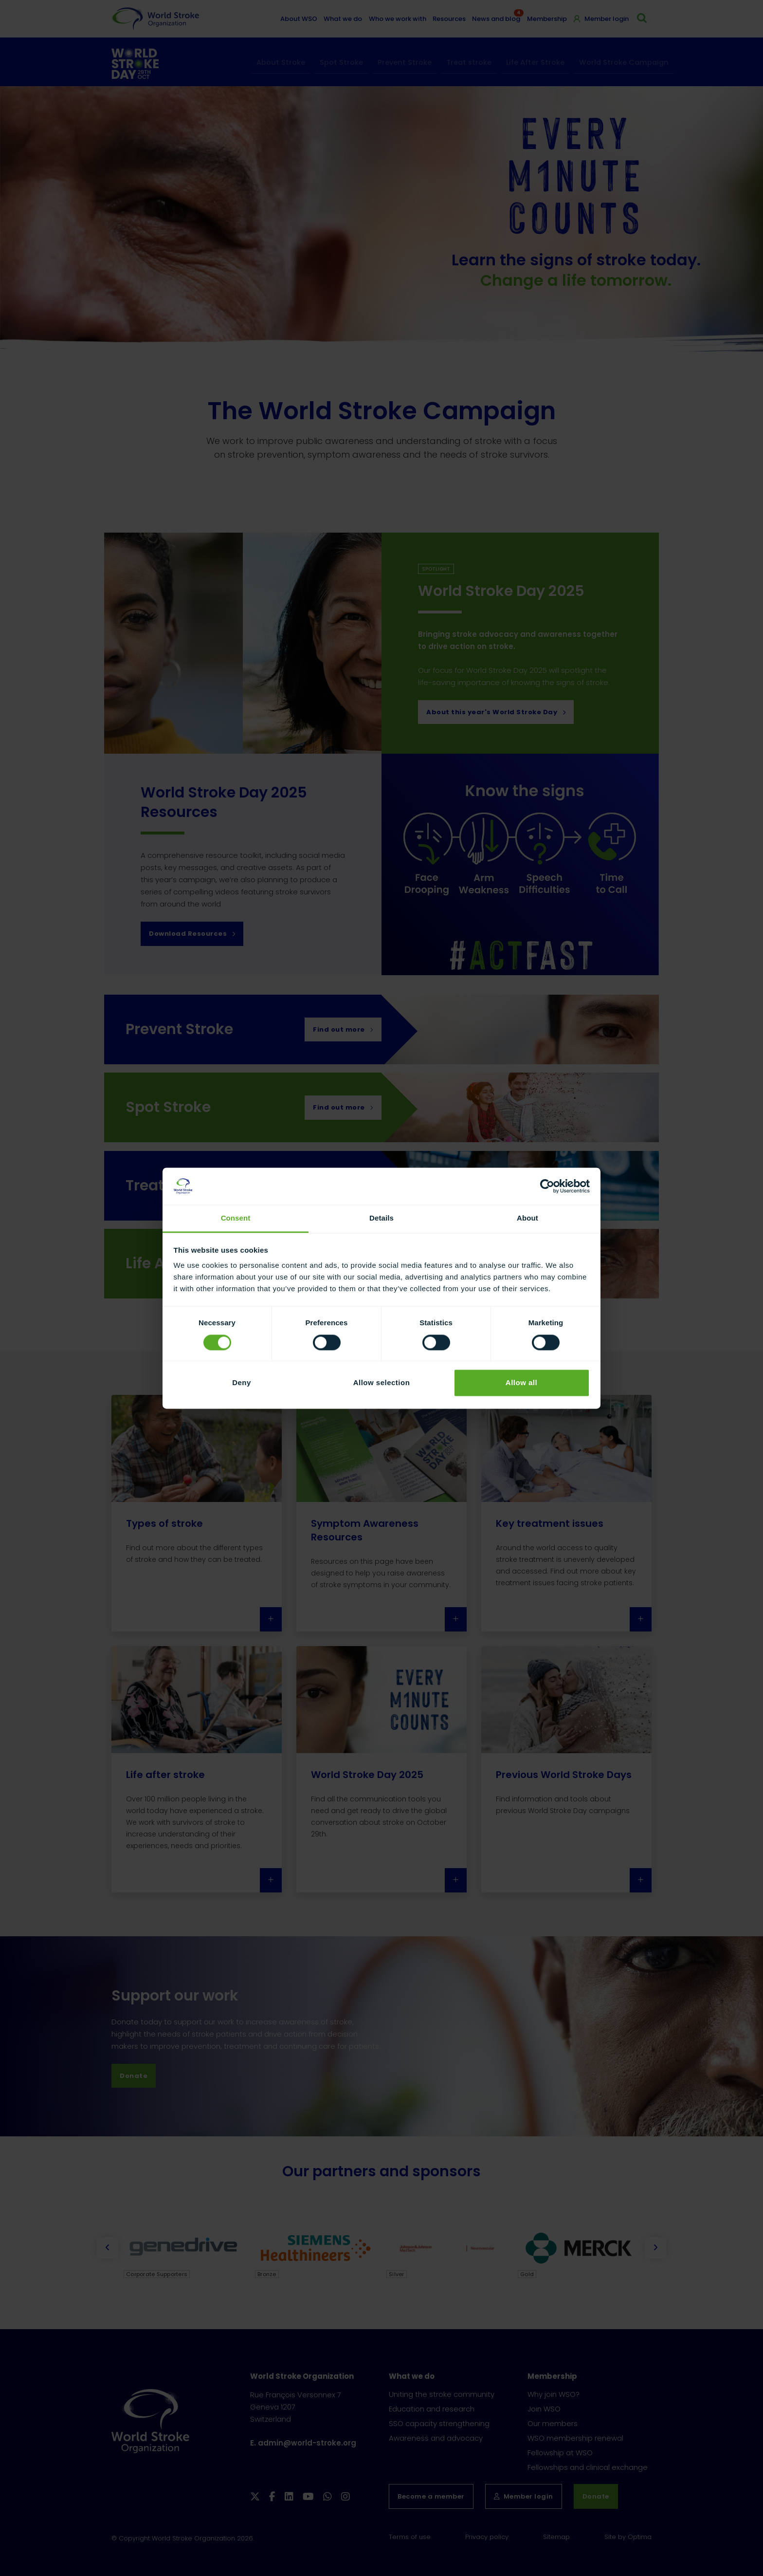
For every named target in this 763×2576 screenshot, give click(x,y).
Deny (241, 1383)
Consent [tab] (236, 1218)
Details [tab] (381, 1218)
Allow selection (381, 1383)
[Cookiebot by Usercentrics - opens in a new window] (547, 1186)
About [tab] (527, 1218)
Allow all (521, 1383)
